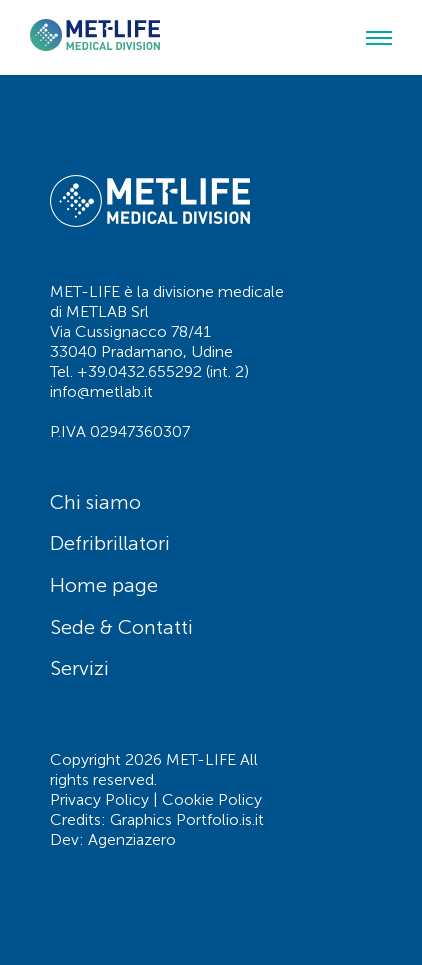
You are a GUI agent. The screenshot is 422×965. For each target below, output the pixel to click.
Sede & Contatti (121, 627)
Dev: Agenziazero (113, 839)
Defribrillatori (110, 543)
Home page (104, 585)
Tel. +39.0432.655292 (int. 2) (149, 371)
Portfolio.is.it (220, 819)
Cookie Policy (212, 799)
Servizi (79, 668)
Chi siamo (95, 502)
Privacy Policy (99, 799)
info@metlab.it (101, 391)
